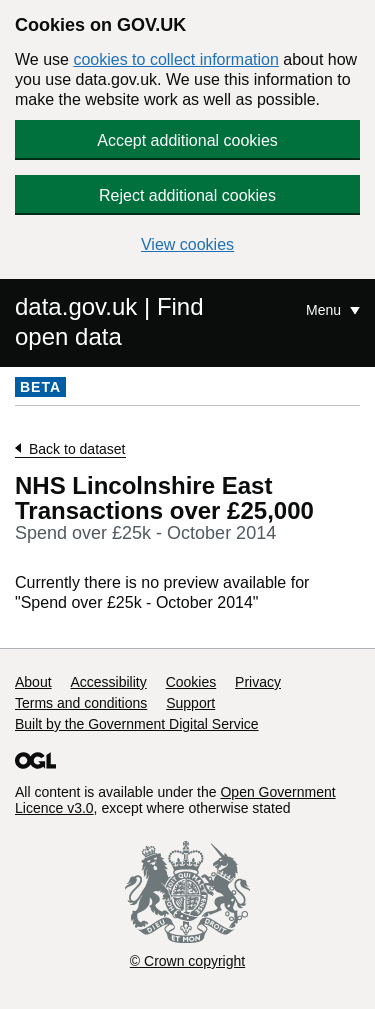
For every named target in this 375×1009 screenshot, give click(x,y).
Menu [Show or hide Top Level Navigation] (325, 310)
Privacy (258, 682)
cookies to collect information (175, 59)
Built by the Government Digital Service (137, 724)
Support (190, 703)
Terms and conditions (81, 703)
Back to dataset (77, 449)
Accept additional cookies (187, 140)
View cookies (187, 244)
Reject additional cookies (187, 195)
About (33, 682)
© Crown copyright (187, 961)
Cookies (191, 682)
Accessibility (108, 682)
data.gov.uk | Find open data (109, 321)
